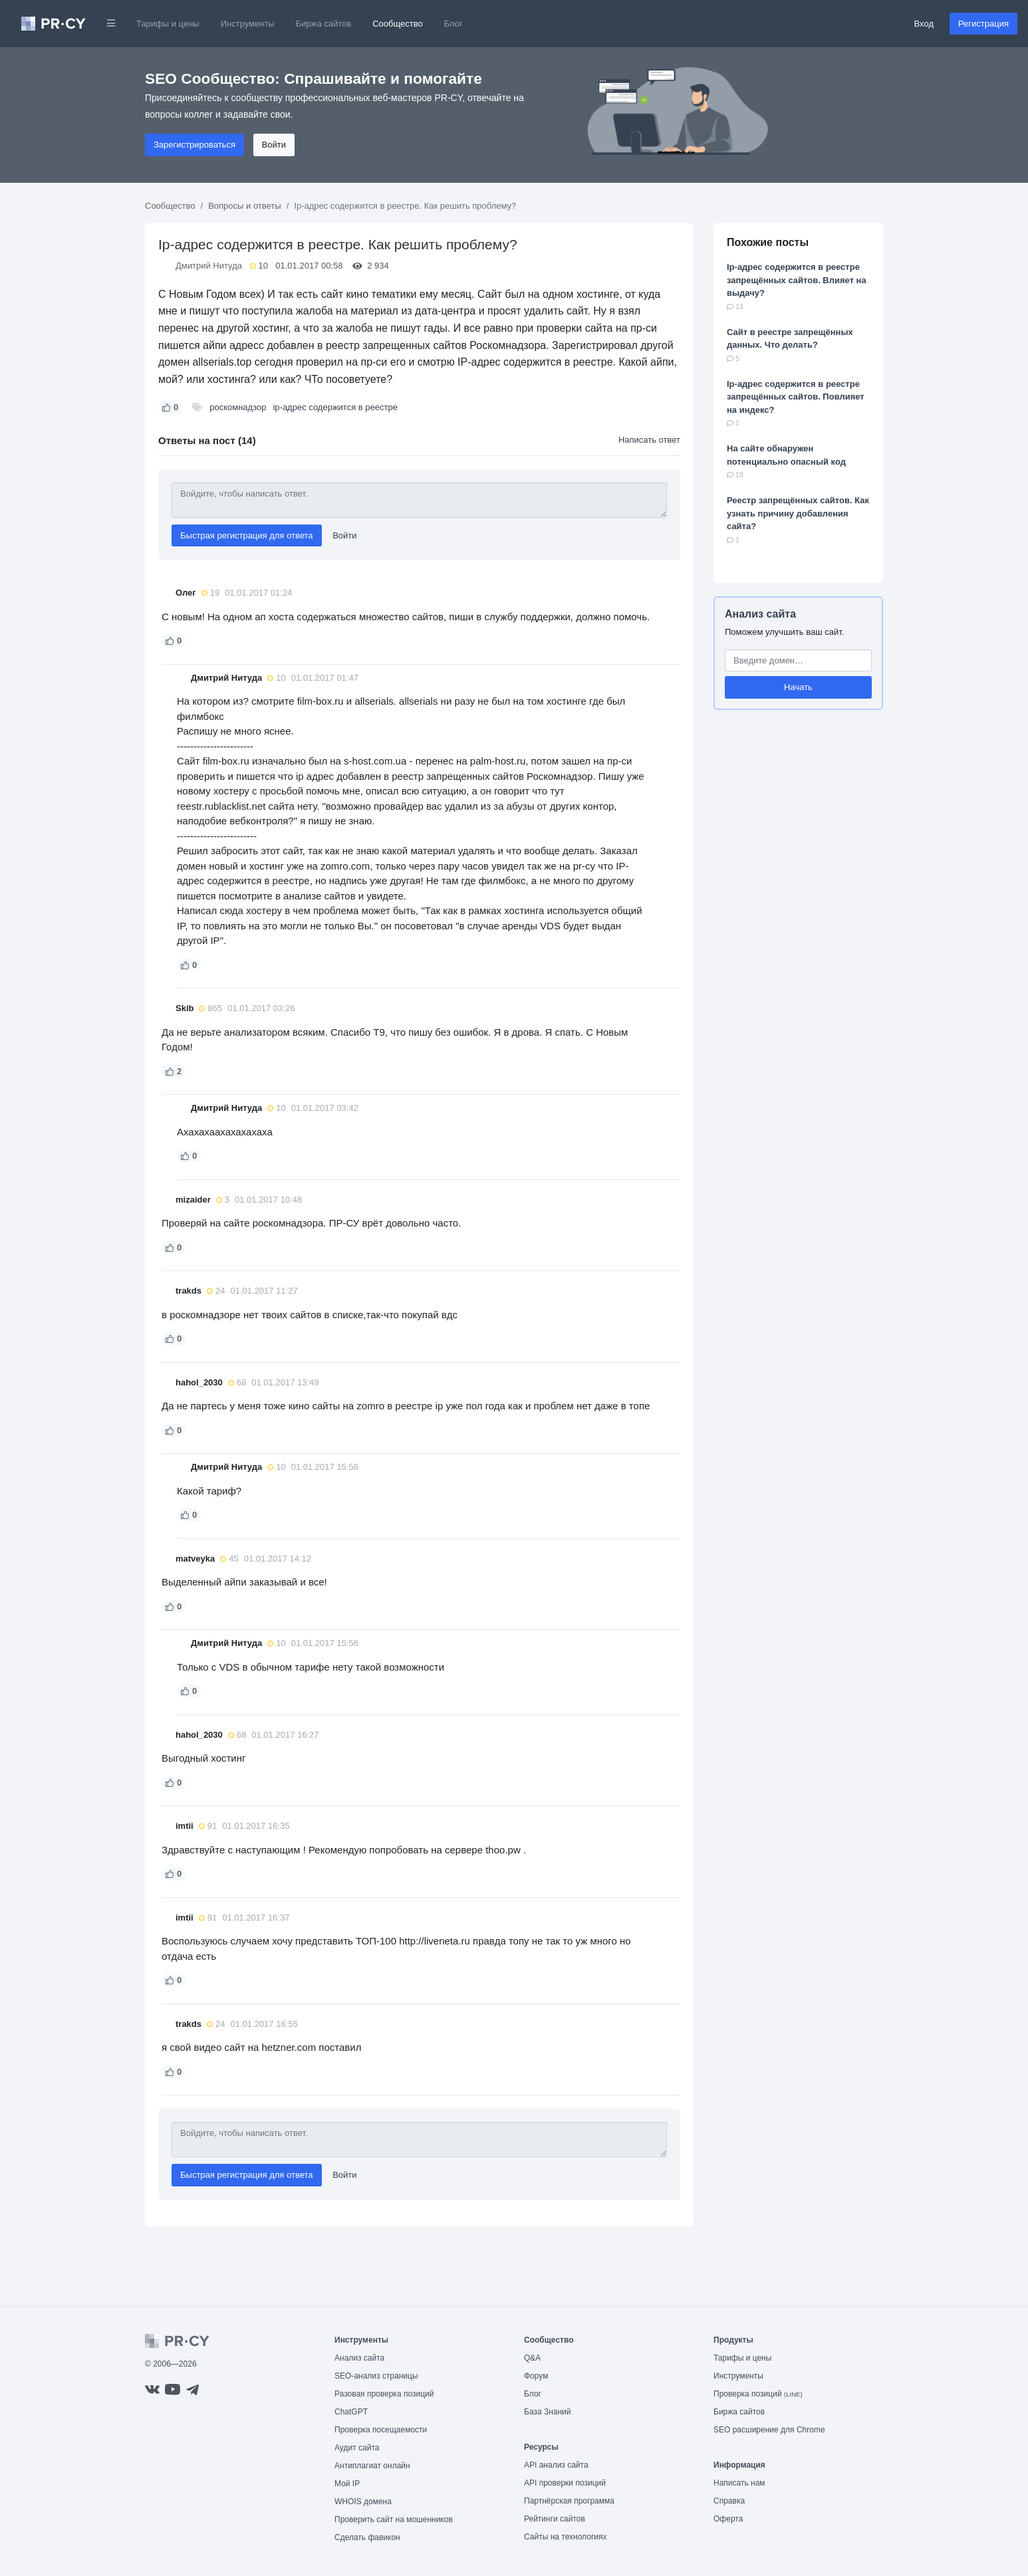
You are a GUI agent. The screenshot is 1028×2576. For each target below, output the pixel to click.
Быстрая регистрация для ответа (246, 535)
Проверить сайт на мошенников (393, 2519)
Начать (798, 687)
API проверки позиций (565, 2483)
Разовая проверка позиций (384, 2394)
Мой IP (347, 2483)
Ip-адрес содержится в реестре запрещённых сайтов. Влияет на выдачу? (796, 280)
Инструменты (248, 24)
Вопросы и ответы (244, 206)
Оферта (728, 2518)
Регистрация (983, 24)
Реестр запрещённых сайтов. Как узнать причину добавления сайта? (798, 513)
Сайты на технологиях (565, 2536)
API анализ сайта (556, 2465)
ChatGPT (351, 2411)
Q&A (532, 2358)
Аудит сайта (356, 2447)
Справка (729, 2501)
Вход (924, 24)
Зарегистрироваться (194, 145)
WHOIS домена (363, 2501)
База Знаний (547, 2411)
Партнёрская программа (569, 2501)
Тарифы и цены (167, 24)
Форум (536, 2376)
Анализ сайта (760, 614)
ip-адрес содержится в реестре (335, 407)
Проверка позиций (758, 2394)
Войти (274, 145)
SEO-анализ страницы (376, 2376)
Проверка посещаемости (380, 2429)
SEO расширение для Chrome (769, 2429)
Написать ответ (649, 440)
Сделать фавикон (367, 2537)
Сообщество (397, 24)
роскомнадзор (237, 407)
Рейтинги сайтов (554, 2518)
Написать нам (739, 2483)
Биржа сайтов (324, 24)
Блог (453, 24)
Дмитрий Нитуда (209, 266)
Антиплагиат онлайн (372, 2465)
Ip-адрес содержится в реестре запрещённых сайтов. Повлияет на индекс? (795, 397)
